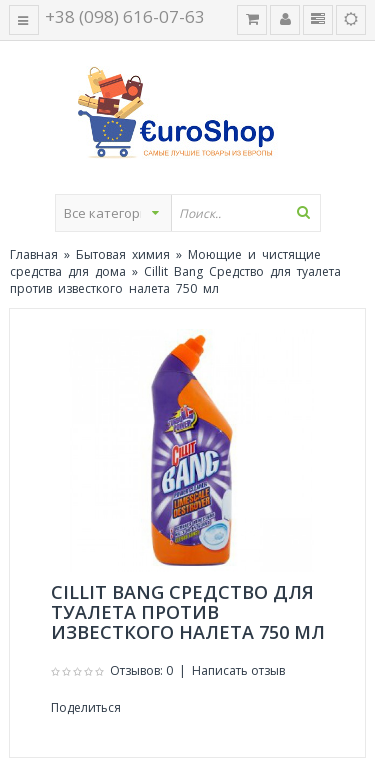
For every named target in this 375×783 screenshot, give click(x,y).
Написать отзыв (238, 670)
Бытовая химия (123, 254)
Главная (34, 254)
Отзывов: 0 (141, 670)
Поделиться (86, 707)
